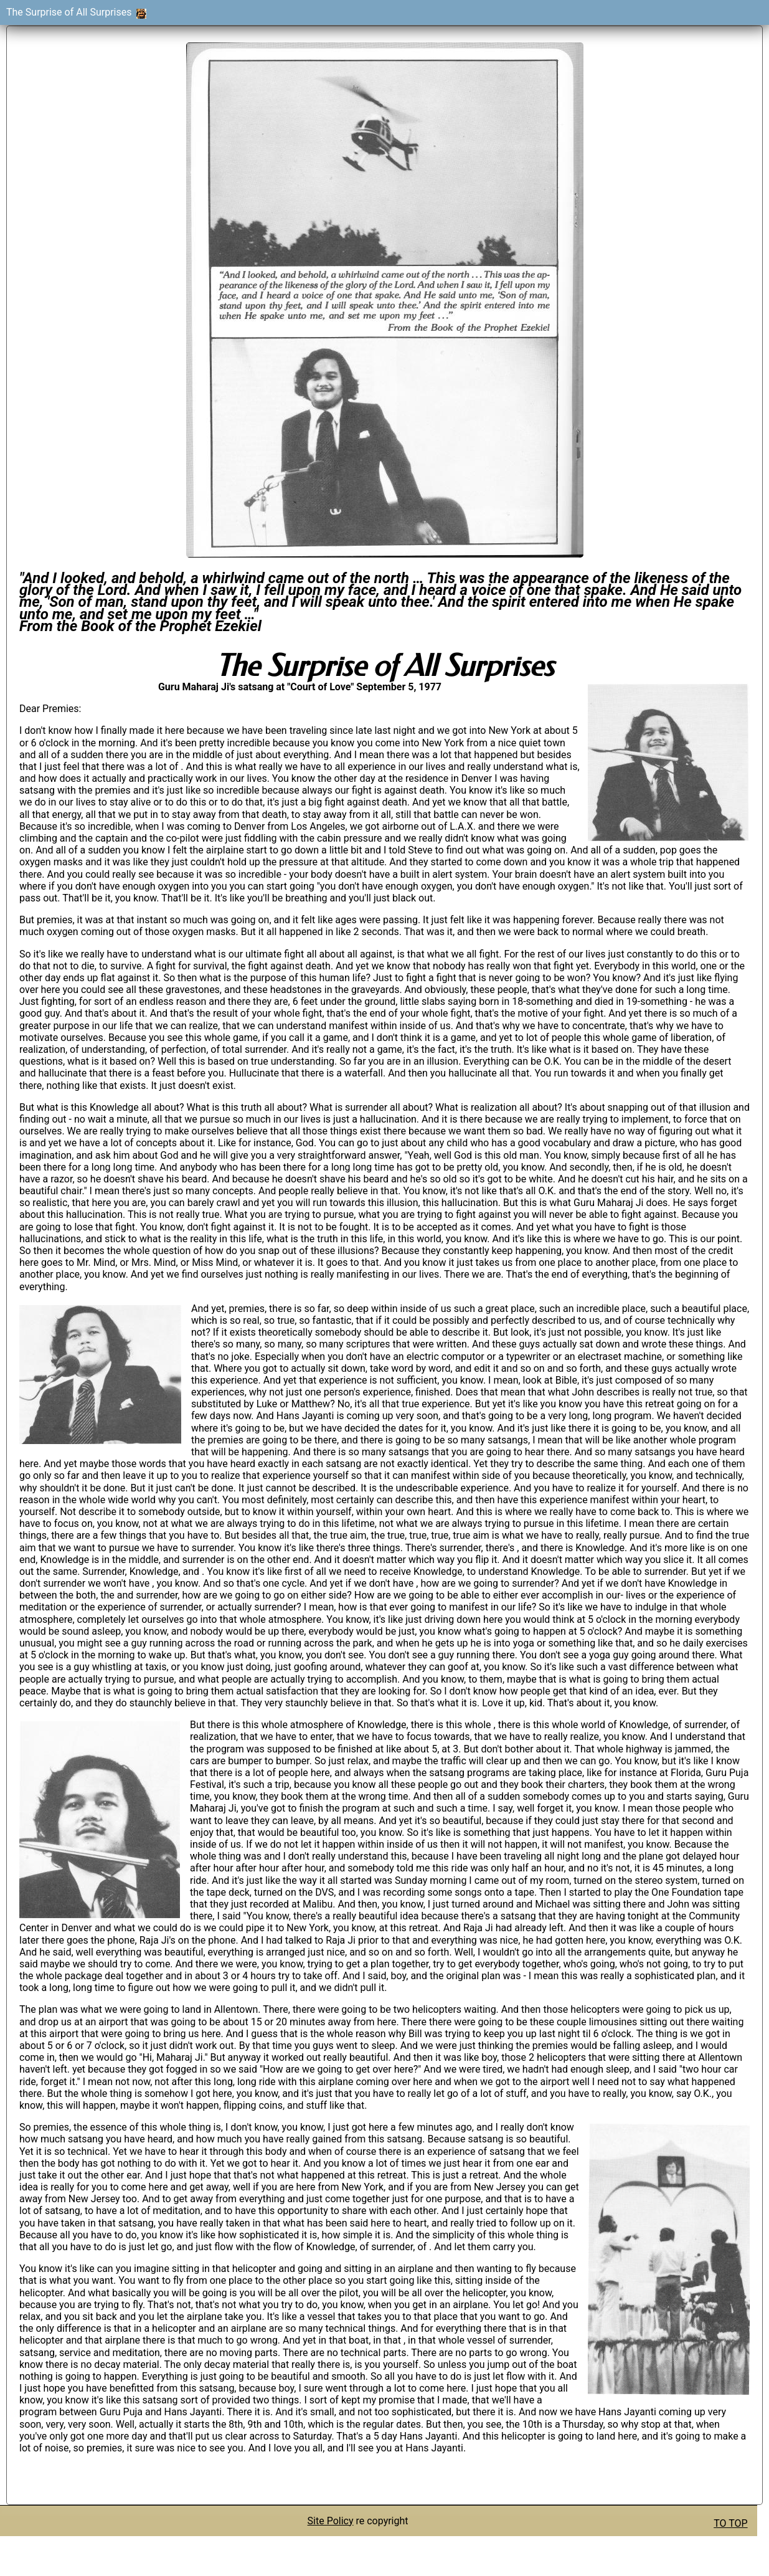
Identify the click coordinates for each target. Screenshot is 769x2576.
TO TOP (730, 2523)
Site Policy (331, 2521)
